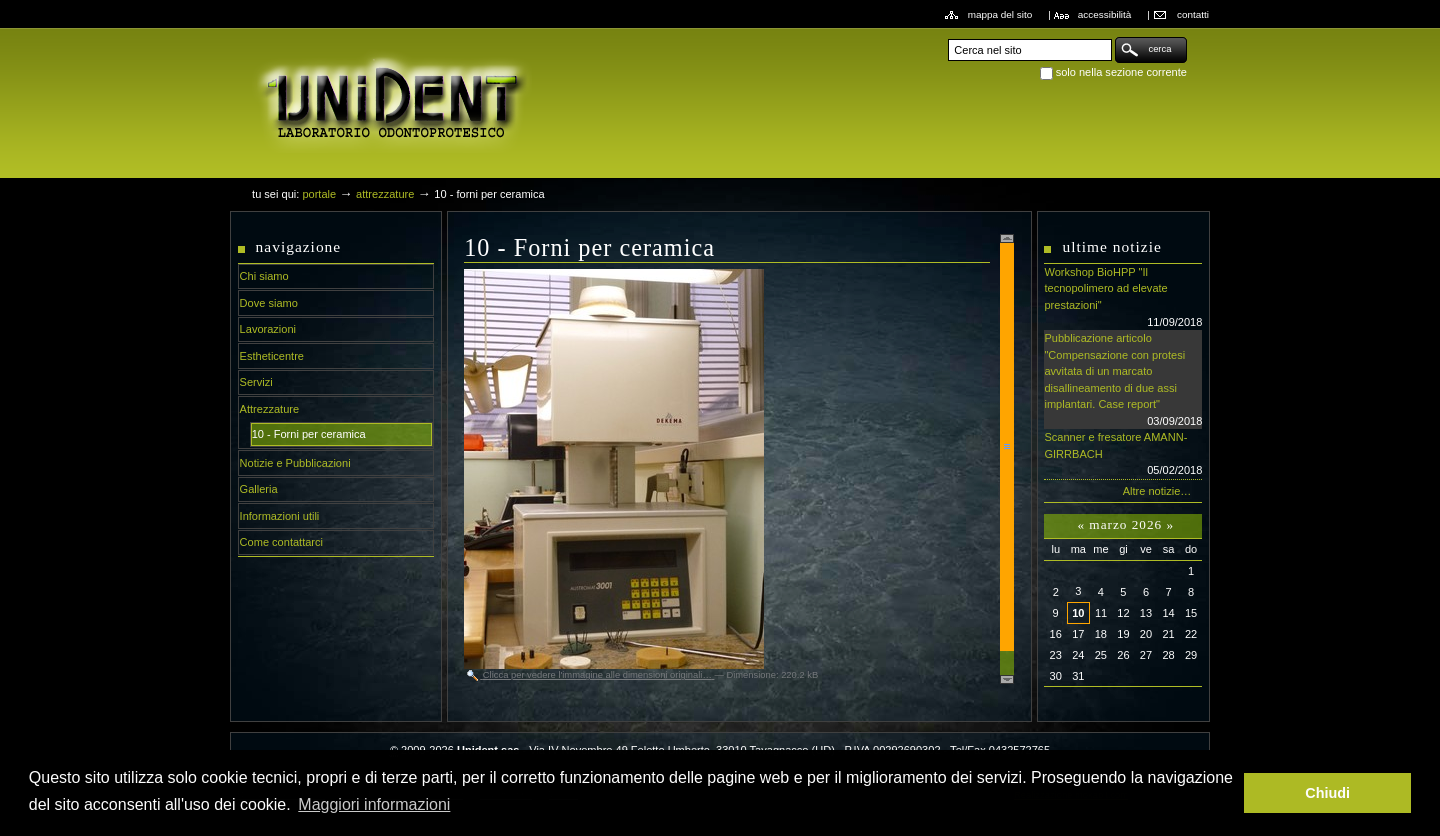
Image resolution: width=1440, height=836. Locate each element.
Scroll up (1007, 238)
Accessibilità (1105, 14)
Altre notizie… (1157, 491)
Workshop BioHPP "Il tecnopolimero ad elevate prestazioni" (1123, 298)
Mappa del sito (1000, 14)
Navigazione (299, 246)
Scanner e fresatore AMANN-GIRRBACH (1123, 455)
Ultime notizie (1111, 246)
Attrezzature (385, 194)
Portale (319, 194)
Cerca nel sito (947, 36)
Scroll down (1007, 679)
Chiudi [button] (1327, 793)
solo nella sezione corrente (1121, 72)
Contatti (1193, 14)
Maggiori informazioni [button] (374, 804)
